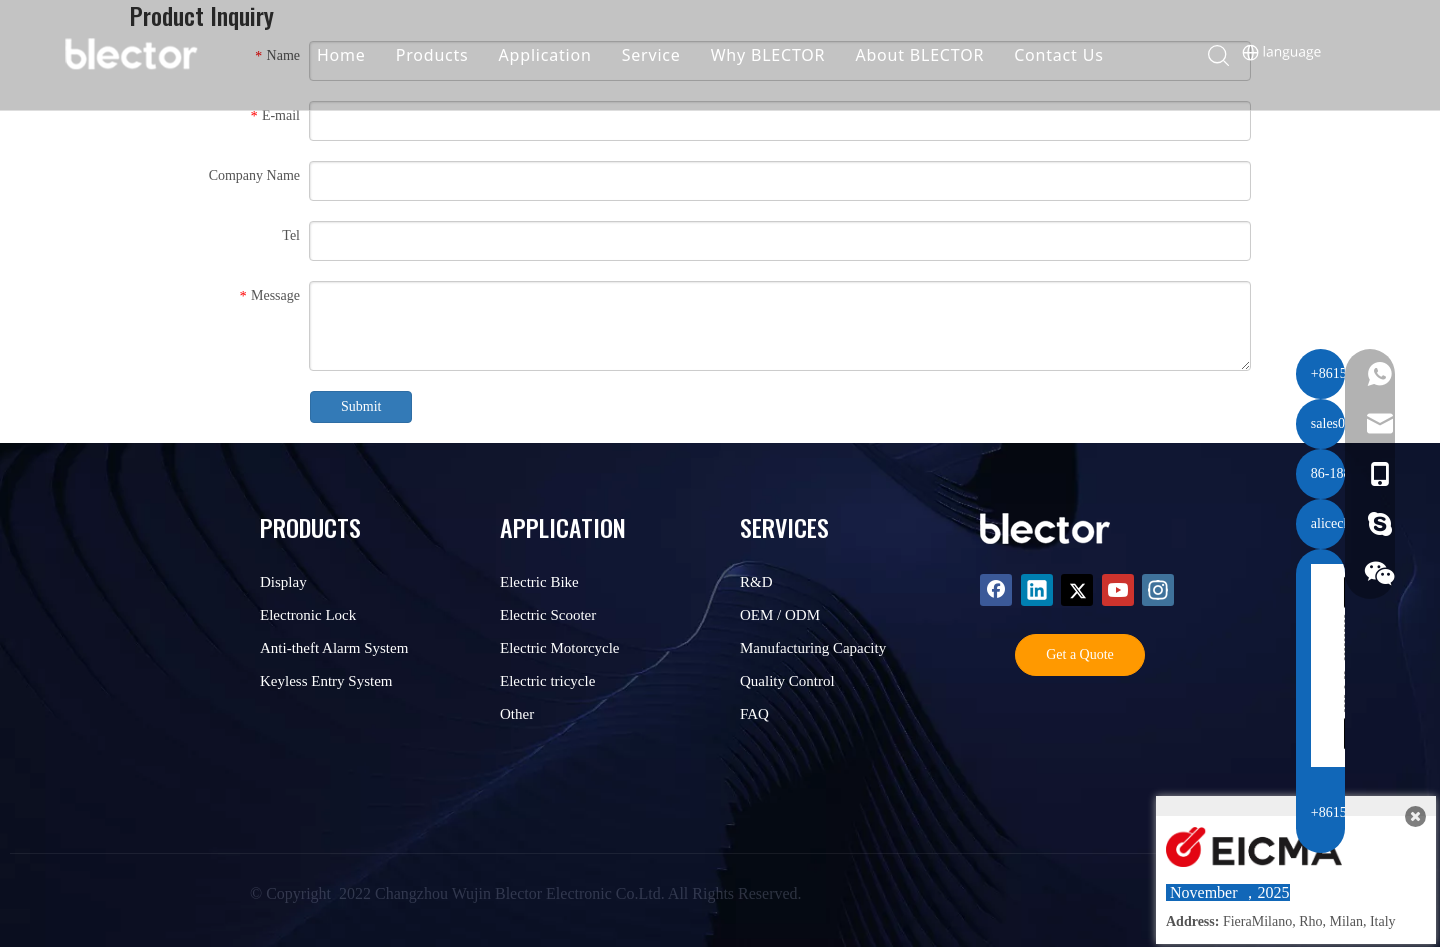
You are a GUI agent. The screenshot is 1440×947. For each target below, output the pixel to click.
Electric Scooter (548, 615)
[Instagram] (1158, 590)
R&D (756, 582)
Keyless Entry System (326, 681)
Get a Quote (1080, 654)
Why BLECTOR (783, 55)
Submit (361, 406)
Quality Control (787, 681)
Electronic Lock (308, 615)
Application (560, 55)
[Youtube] (1118, 590)
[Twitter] (1077, 590)
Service (666, 55)
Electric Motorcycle (560, 648)
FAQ (754, 714)
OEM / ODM (780, 615)
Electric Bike (539, 582)
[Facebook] (996, 590)
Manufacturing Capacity (813, 648)
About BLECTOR (935, 55)
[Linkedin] (1037, 590)
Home (356, 55)
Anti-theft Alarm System (334, 648)
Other (517, 714)
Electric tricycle (547, 681)
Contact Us (1073, 55)
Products (447, 55)
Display (283, 582)
